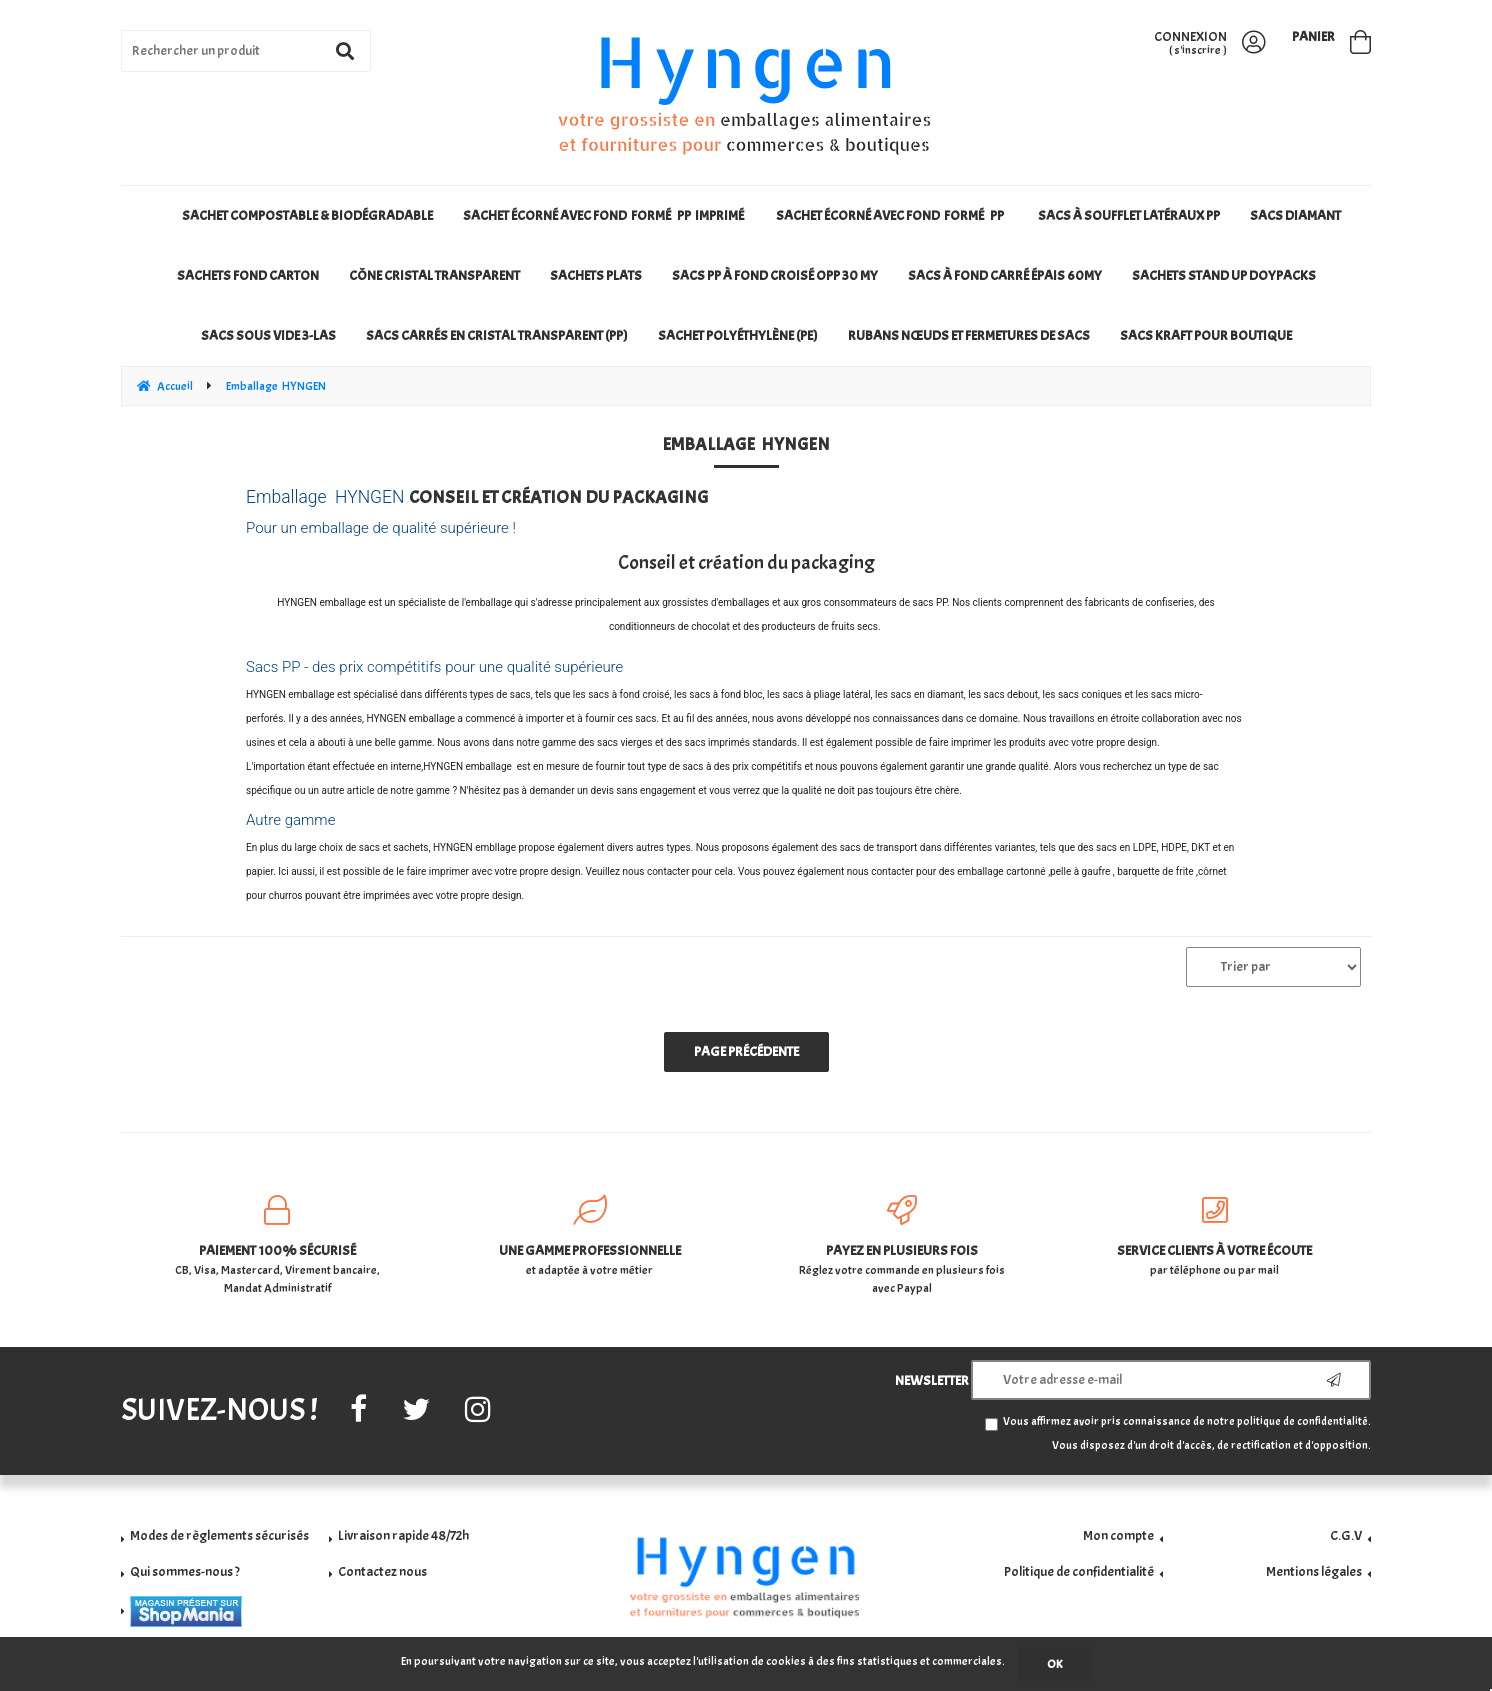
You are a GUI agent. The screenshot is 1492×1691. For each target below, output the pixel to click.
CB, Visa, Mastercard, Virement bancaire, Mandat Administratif (277, 1245)
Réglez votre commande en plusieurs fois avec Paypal (902, 1245)
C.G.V (1346, 1535)
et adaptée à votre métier (590, 1236)
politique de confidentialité (1302, 1421)
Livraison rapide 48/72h (403, 1535)
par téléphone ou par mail (1215, 1236)
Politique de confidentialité (1079, 1571)
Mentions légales (1314, 1571)
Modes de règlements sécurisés (219, 1535)
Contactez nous (382, 1571)
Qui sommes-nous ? (185, 1571)
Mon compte (1118, 1535)
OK (1054, 1664)
